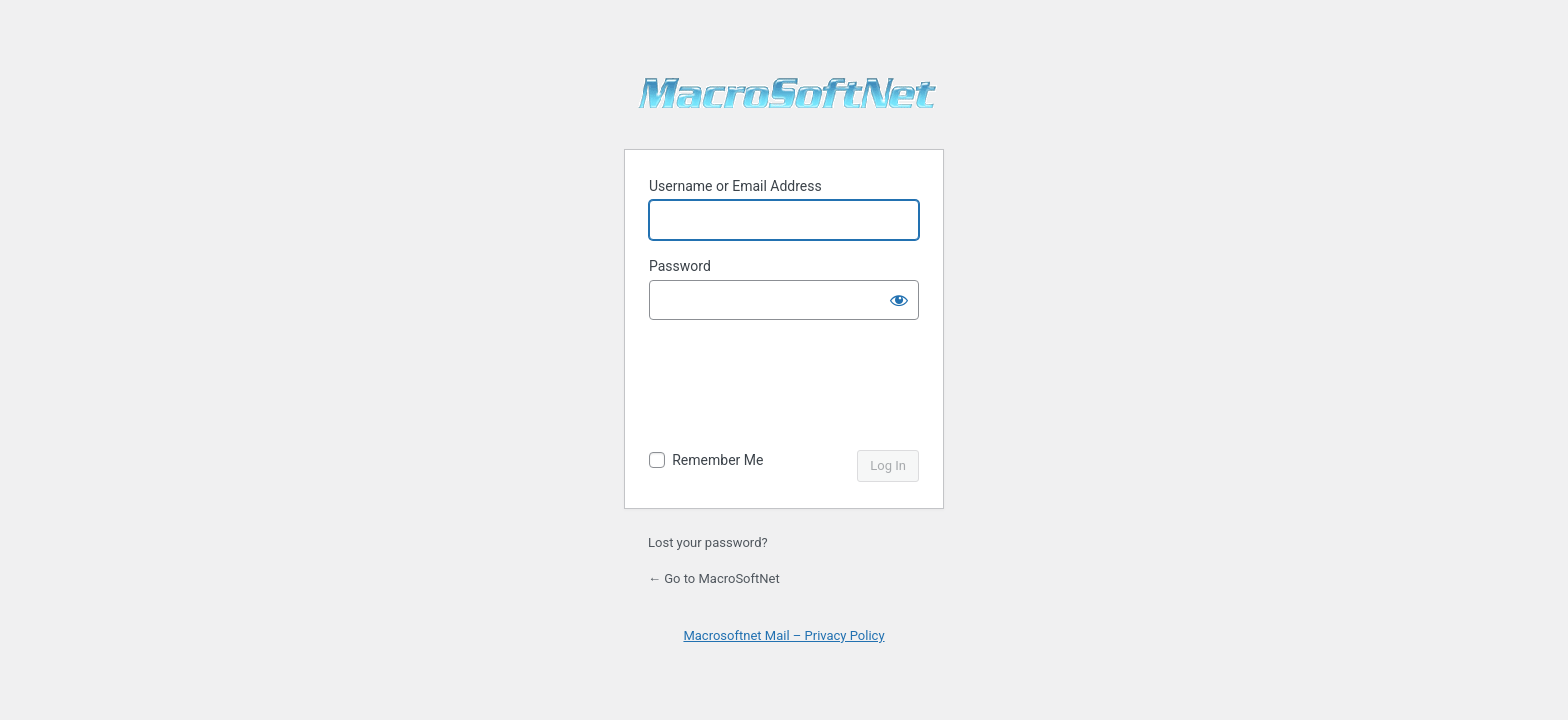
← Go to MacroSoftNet (714, 578)
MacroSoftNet (788, 101)
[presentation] (786, 387)
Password (680, 266)
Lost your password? (708, 542)
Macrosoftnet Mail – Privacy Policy (783, 635)
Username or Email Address (735, 186)
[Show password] (899, 300)
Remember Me (717, 460)
